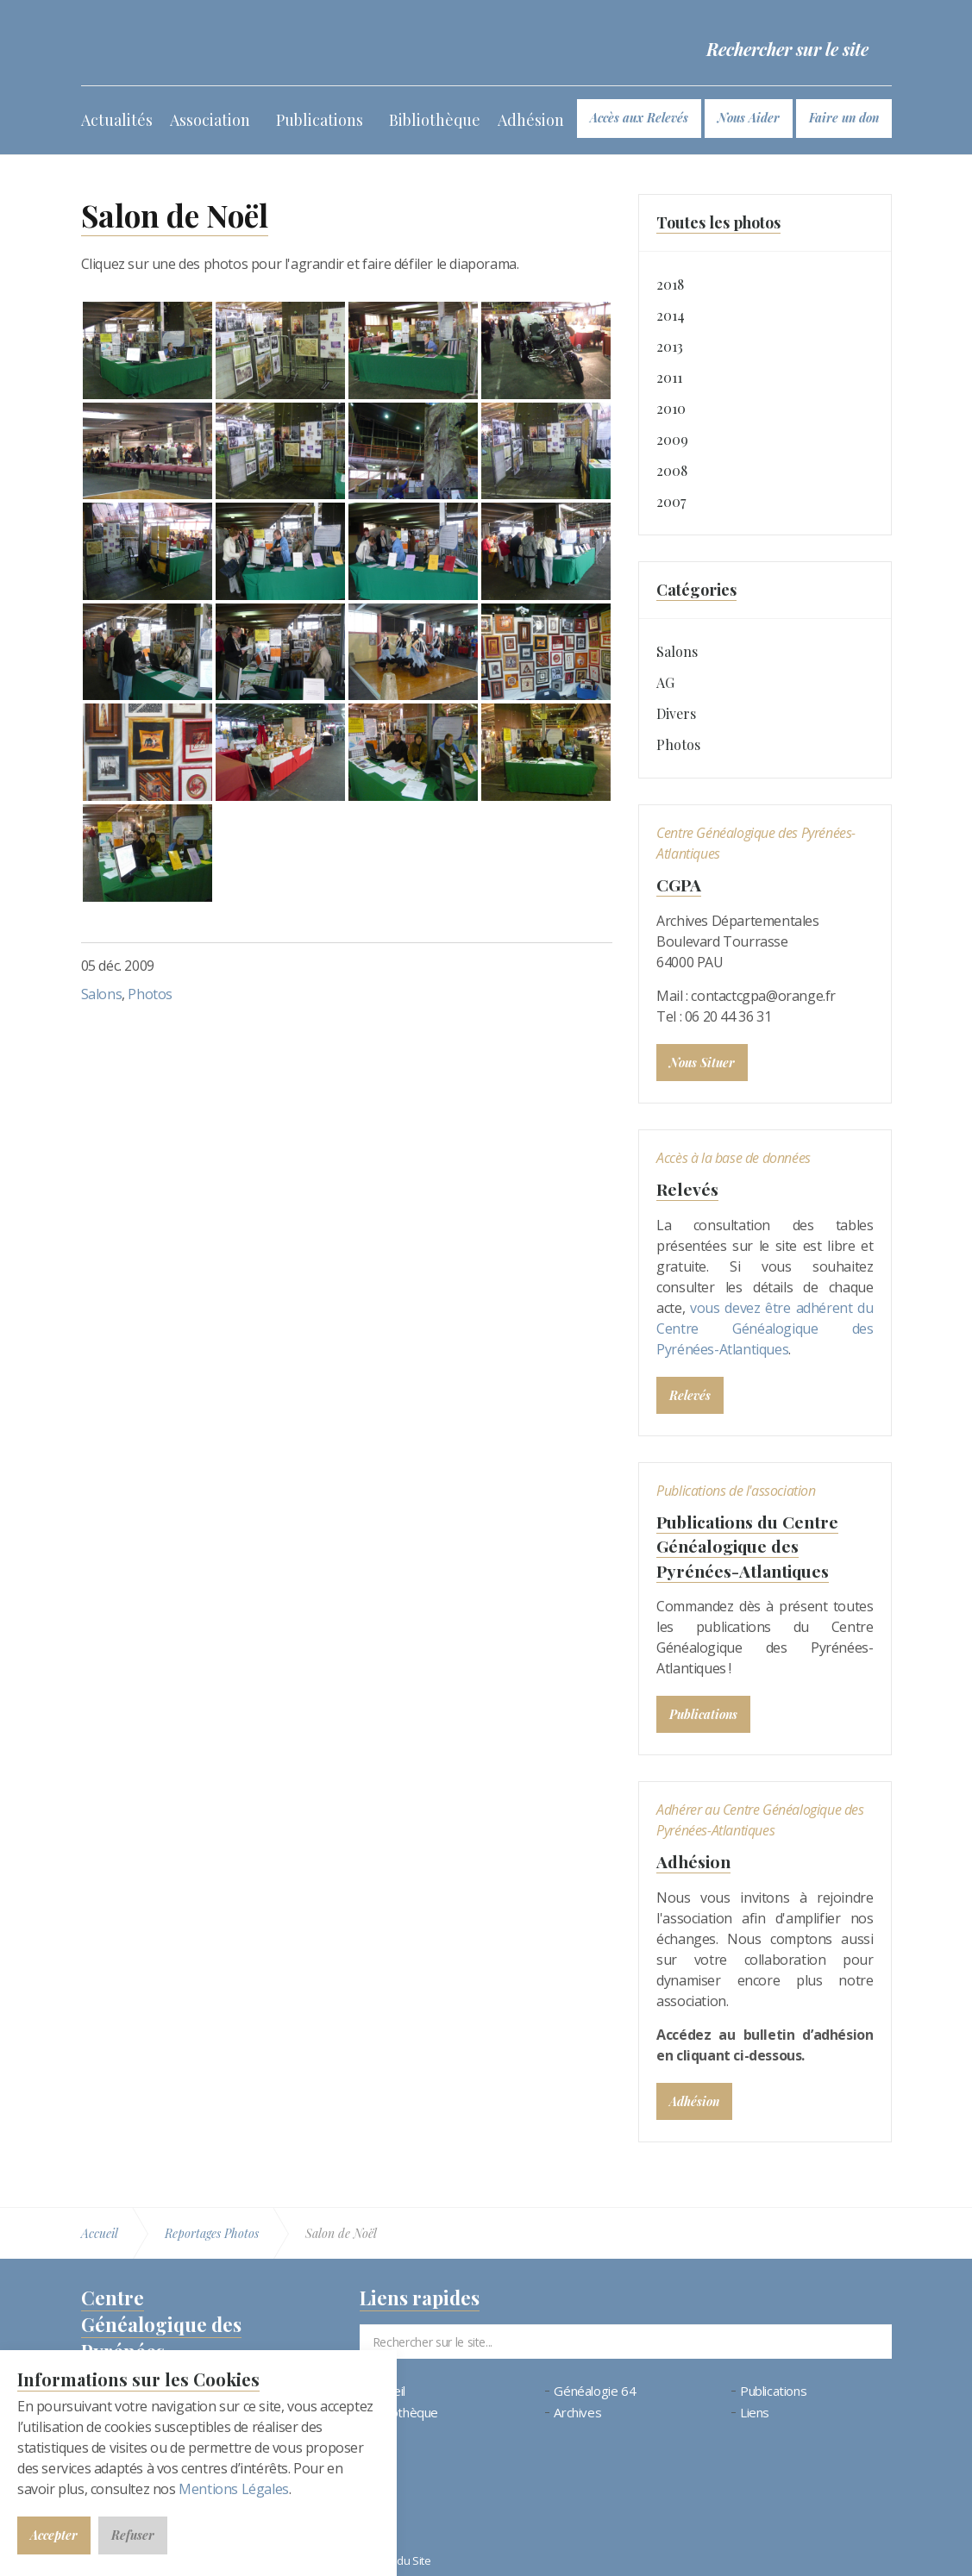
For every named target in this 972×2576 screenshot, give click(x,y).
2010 (671, 408)
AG (665, 682)
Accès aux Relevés (639, 117)
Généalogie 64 (595, 2390)
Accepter (54, 2535)
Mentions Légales (234, 2488)
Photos (150, 994)
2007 (671, 501)
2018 (670, 284)
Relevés (687, 1188)
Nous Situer (702, 1062)
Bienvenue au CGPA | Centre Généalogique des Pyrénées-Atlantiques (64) (209, 43)
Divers (676, 713)
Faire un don (844, 117)
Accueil (386, 2390)
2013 (669, 346)
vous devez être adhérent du (781, 1306)
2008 (671, 470)
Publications (319, 119)
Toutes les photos (718, 222)
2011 (669, 377)
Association (210, 119)
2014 (670, 315)
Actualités (117, 119)
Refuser (132, 2535)
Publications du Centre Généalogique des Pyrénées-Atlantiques (753, 1545)
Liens (754, 2411)
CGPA (679, 884)
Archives (577, 2411)
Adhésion (531, 119)
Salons (101, 994)
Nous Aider (749, 117)
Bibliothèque (434, 119)
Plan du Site (401, 2559)
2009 (672, 439)
